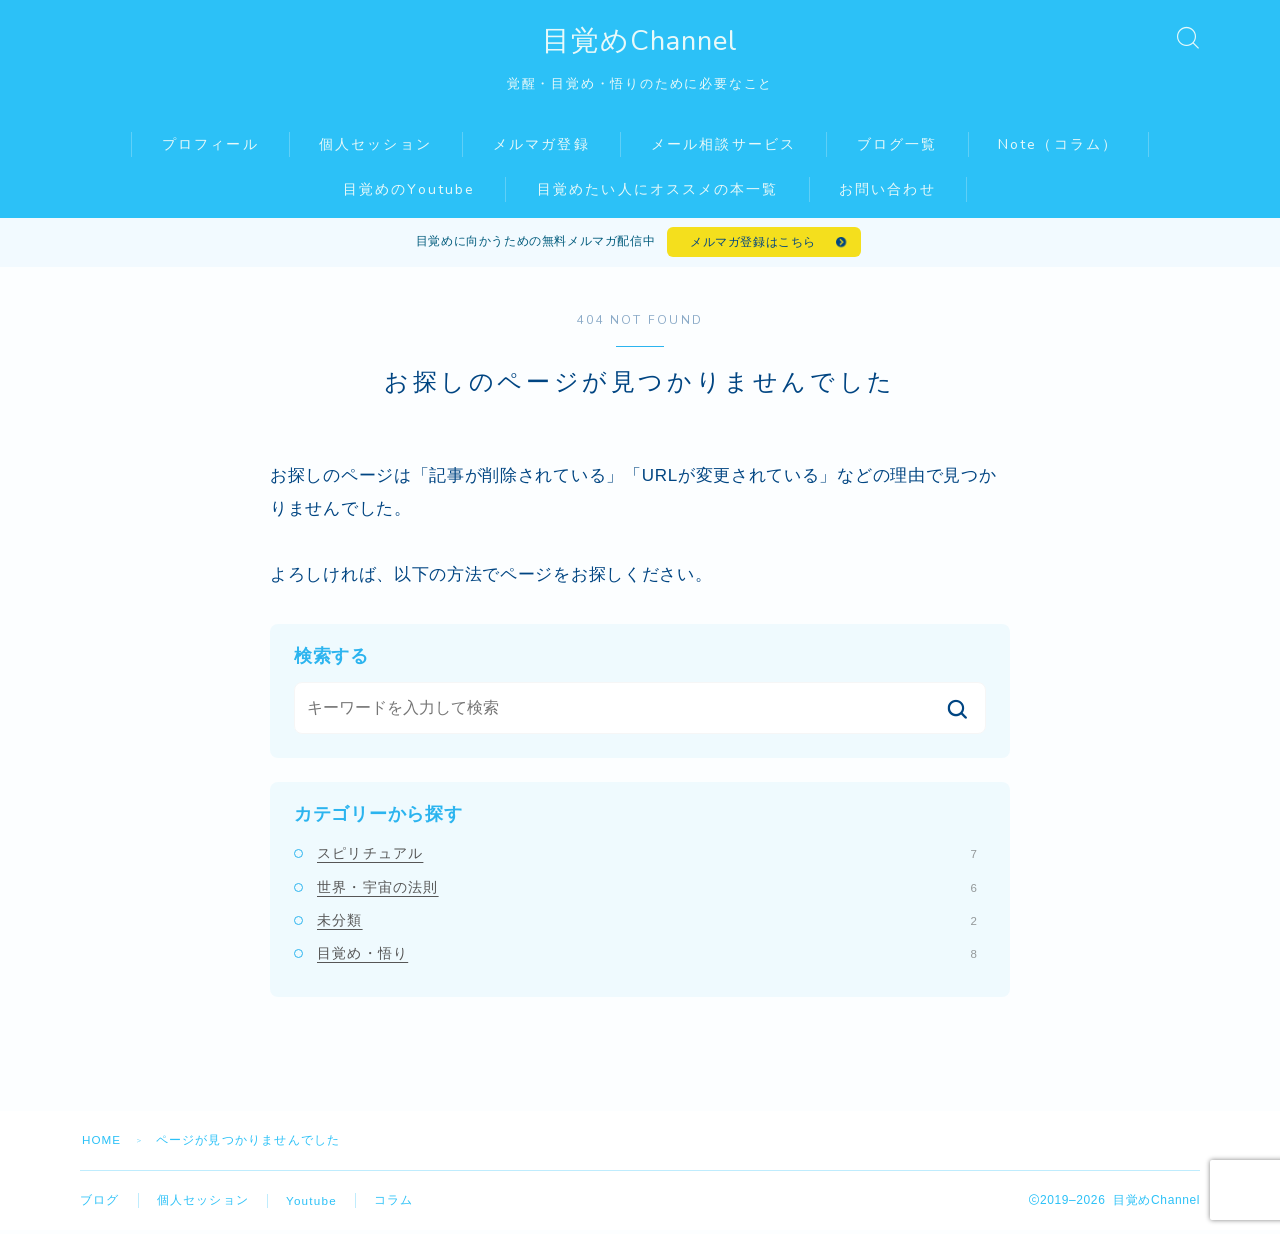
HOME (102, 1144)
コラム (395, 1204)
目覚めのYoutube (409, 189)
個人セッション (375, 144)
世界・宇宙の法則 (647, 890)
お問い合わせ (887, 189)
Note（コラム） (1058, 144)
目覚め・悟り (647, 957)
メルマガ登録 (541, 144)
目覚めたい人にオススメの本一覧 (658, 189)
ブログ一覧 (897, 144)
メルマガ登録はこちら (752, 244)
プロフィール (210, 144)
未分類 (647, 924)
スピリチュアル (647, 857)
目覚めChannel (640, 41)
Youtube (312, 1205)
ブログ (100, 1204)
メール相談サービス (723, 144)
